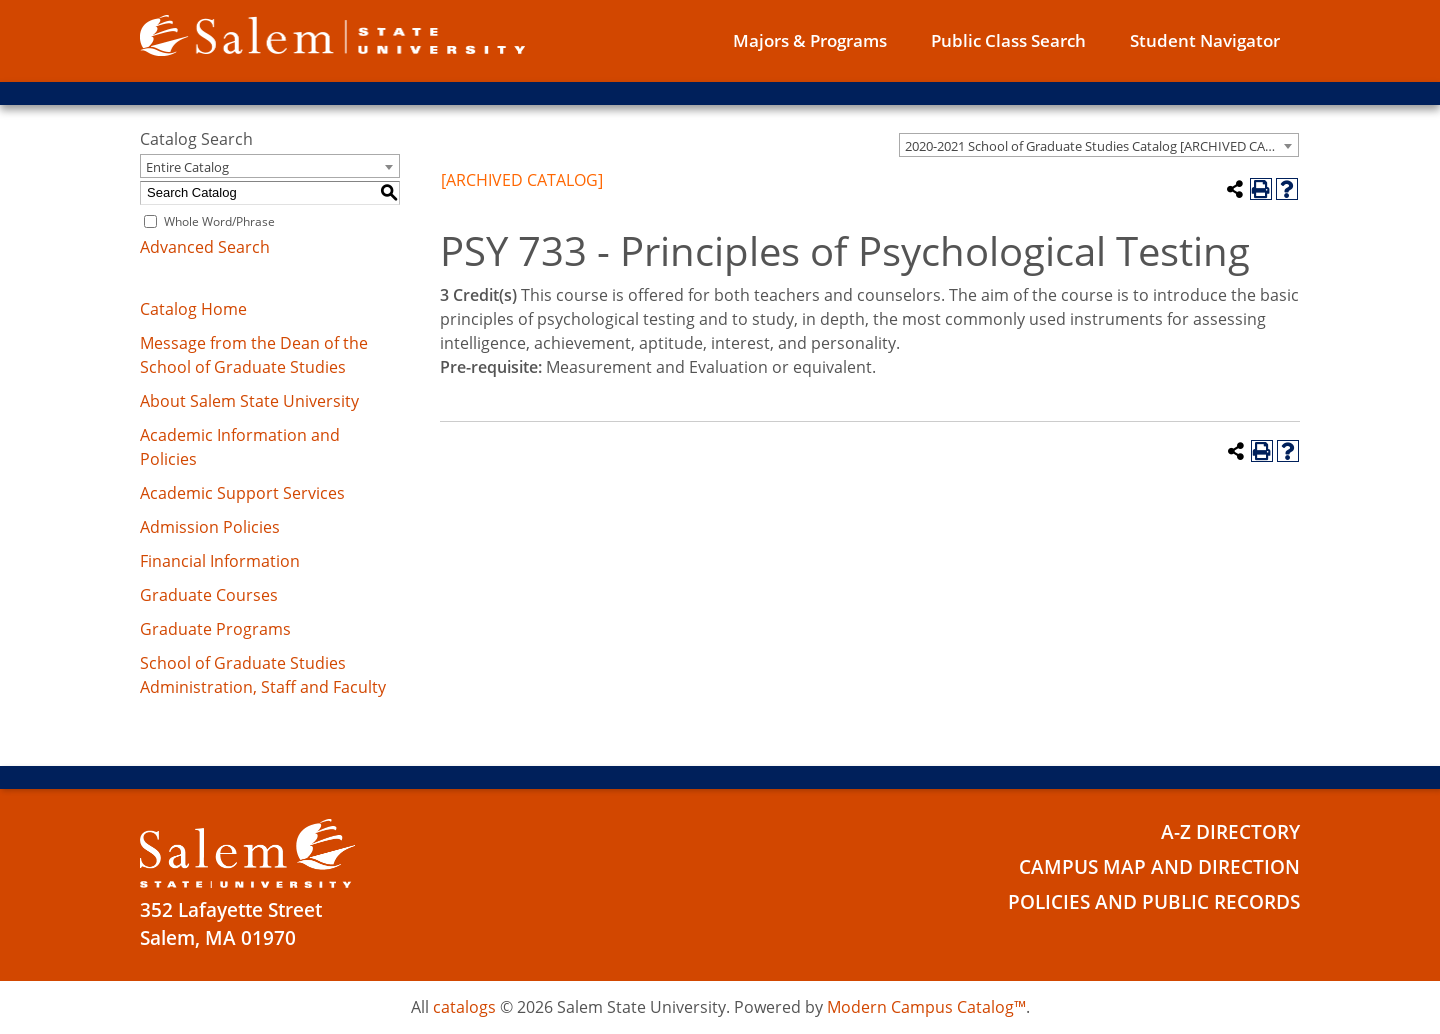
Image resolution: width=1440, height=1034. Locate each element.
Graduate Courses (209, 595)
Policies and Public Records (1154, 902)
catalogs (464, 1007)
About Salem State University (249, 401)
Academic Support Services (242, 493)
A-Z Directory (1230, 832)
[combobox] (1099, 145)
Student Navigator (1205, 40)
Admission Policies (210, 527)
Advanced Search (205, 247)
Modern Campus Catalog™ (926, 1007)
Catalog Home (193, 309)
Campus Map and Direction (1159, 867)
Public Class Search (1008, 40)
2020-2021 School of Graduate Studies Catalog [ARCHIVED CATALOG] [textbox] (1101, 146)
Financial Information (220, 561)
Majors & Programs (810, 40)
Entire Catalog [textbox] (187, 167)
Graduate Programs (215, 629)
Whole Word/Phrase (219, 221)
